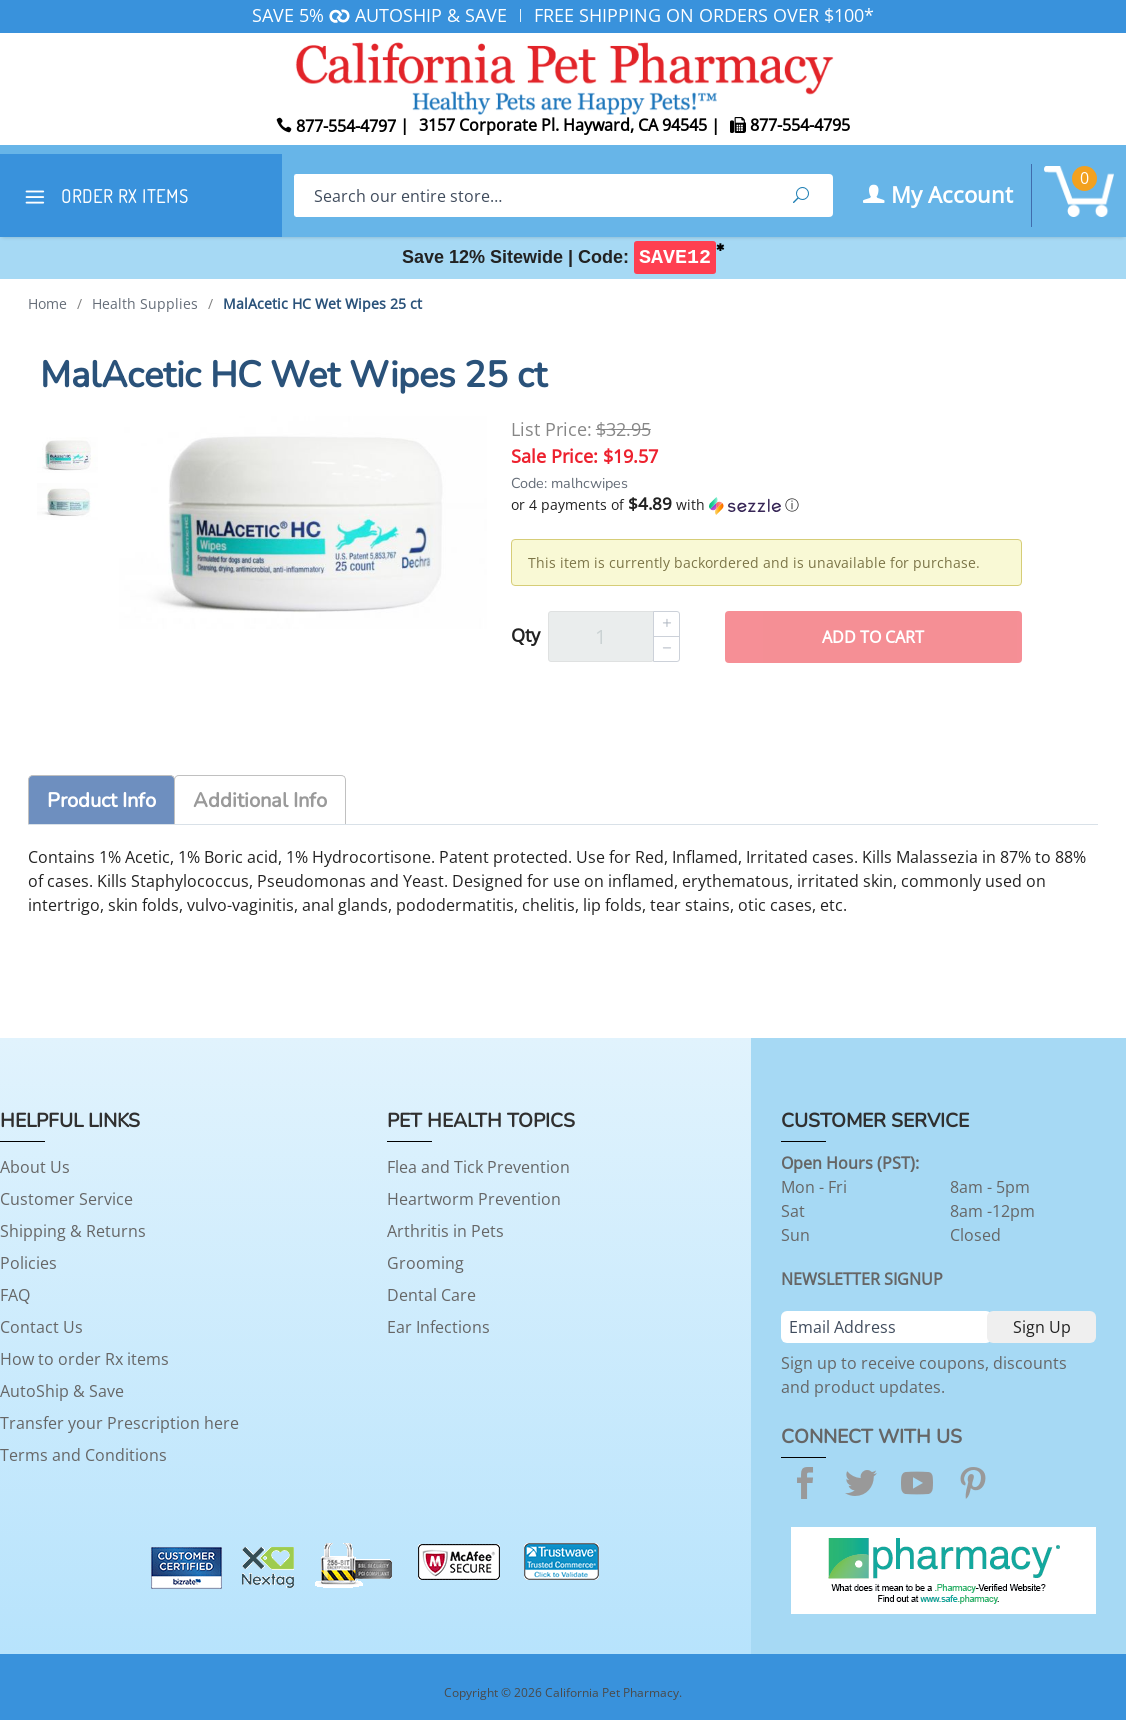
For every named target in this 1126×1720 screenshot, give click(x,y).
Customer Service (66, 1199)
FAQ (15, 1295)
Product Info (101, 800)
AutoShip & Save (62, 1391)
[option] (67, 454)
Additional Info (260, 800)
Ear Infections (438, 1327)
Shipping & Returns (73, 1231)
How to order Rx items (84, 1359)
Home (47, 303)
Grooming (425, 1263)
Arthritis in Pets (445, 1231)
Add (873, 637)
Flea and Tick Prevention (478, 1167)
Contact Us (41, 1327)
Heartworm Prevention (474, 1199)
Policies (28, 1263)
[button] (766, 505)
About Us (35, 1167)
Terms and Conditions (83, 1455)
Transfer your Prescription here (119, 1423)
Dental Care (431, 1295)
